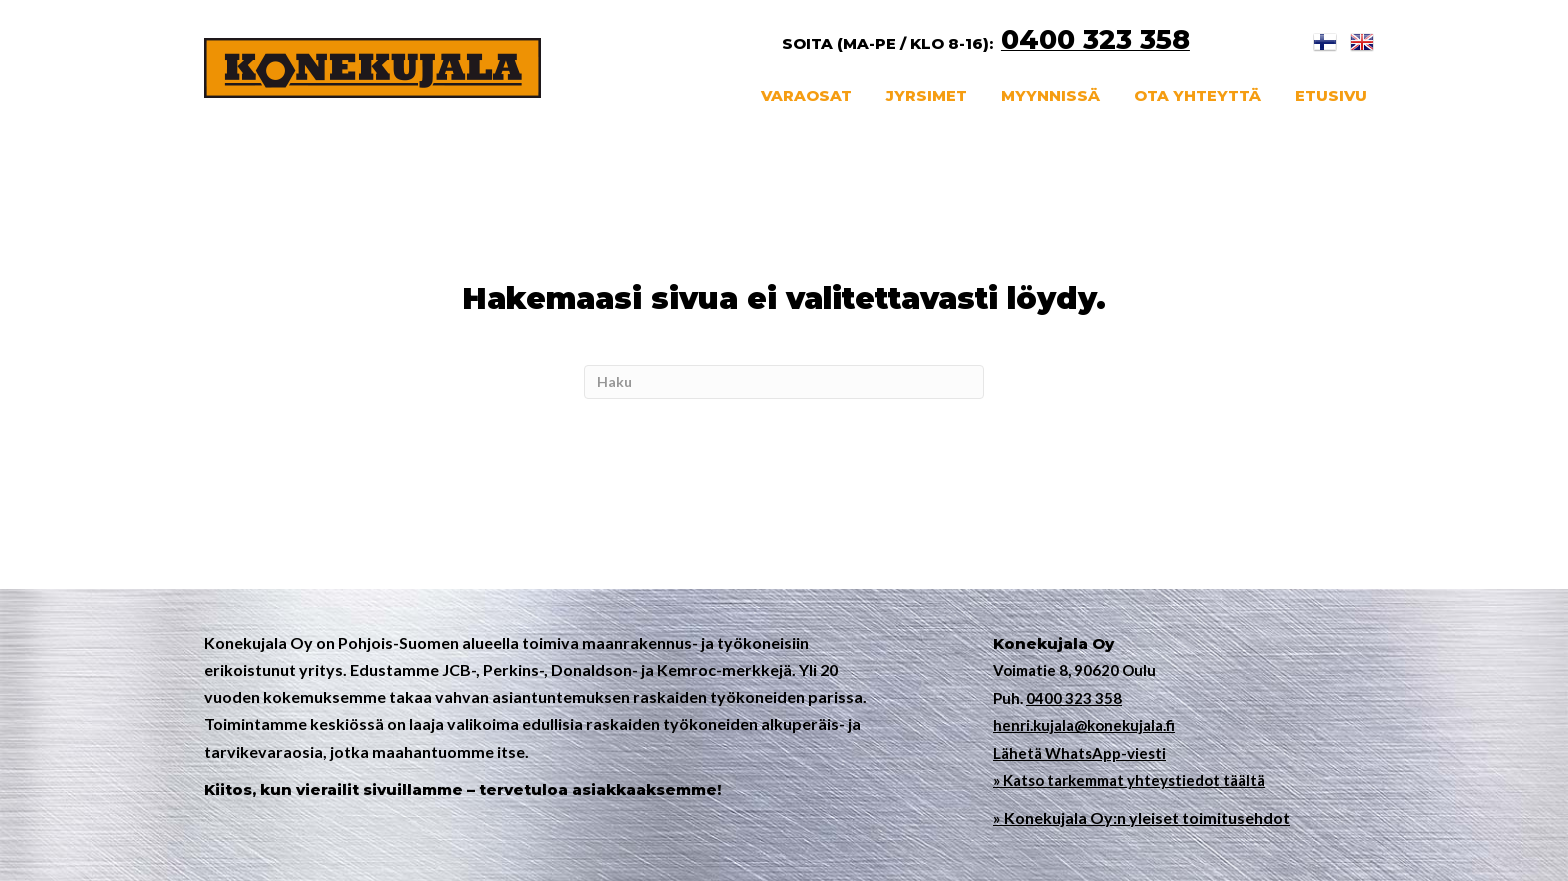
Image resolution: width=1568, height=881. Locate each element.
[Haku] (784, 382)
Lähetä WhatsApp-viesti (1079, 753)
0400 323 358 (1074, 698)
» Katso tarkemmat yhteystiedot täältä (1129, 780)
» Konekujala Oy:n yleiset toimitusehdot (1141, 817)
